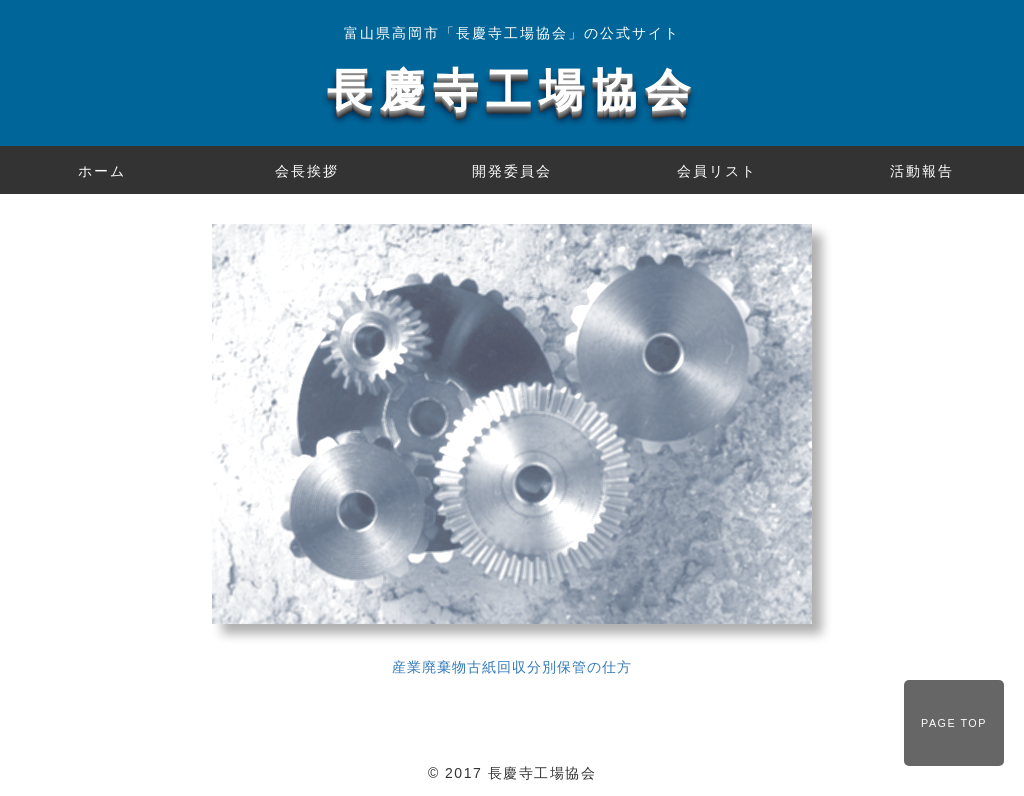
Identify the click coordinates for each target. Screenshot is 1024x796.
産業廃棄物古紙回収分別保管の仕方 (512, 667)
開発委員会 (512, 171)
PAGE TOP (954, 723)
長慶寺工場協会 (512, 90)
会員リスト (717, 171)
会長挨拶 (307, 171)
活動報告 (922, 171)
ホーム (102, 171)
